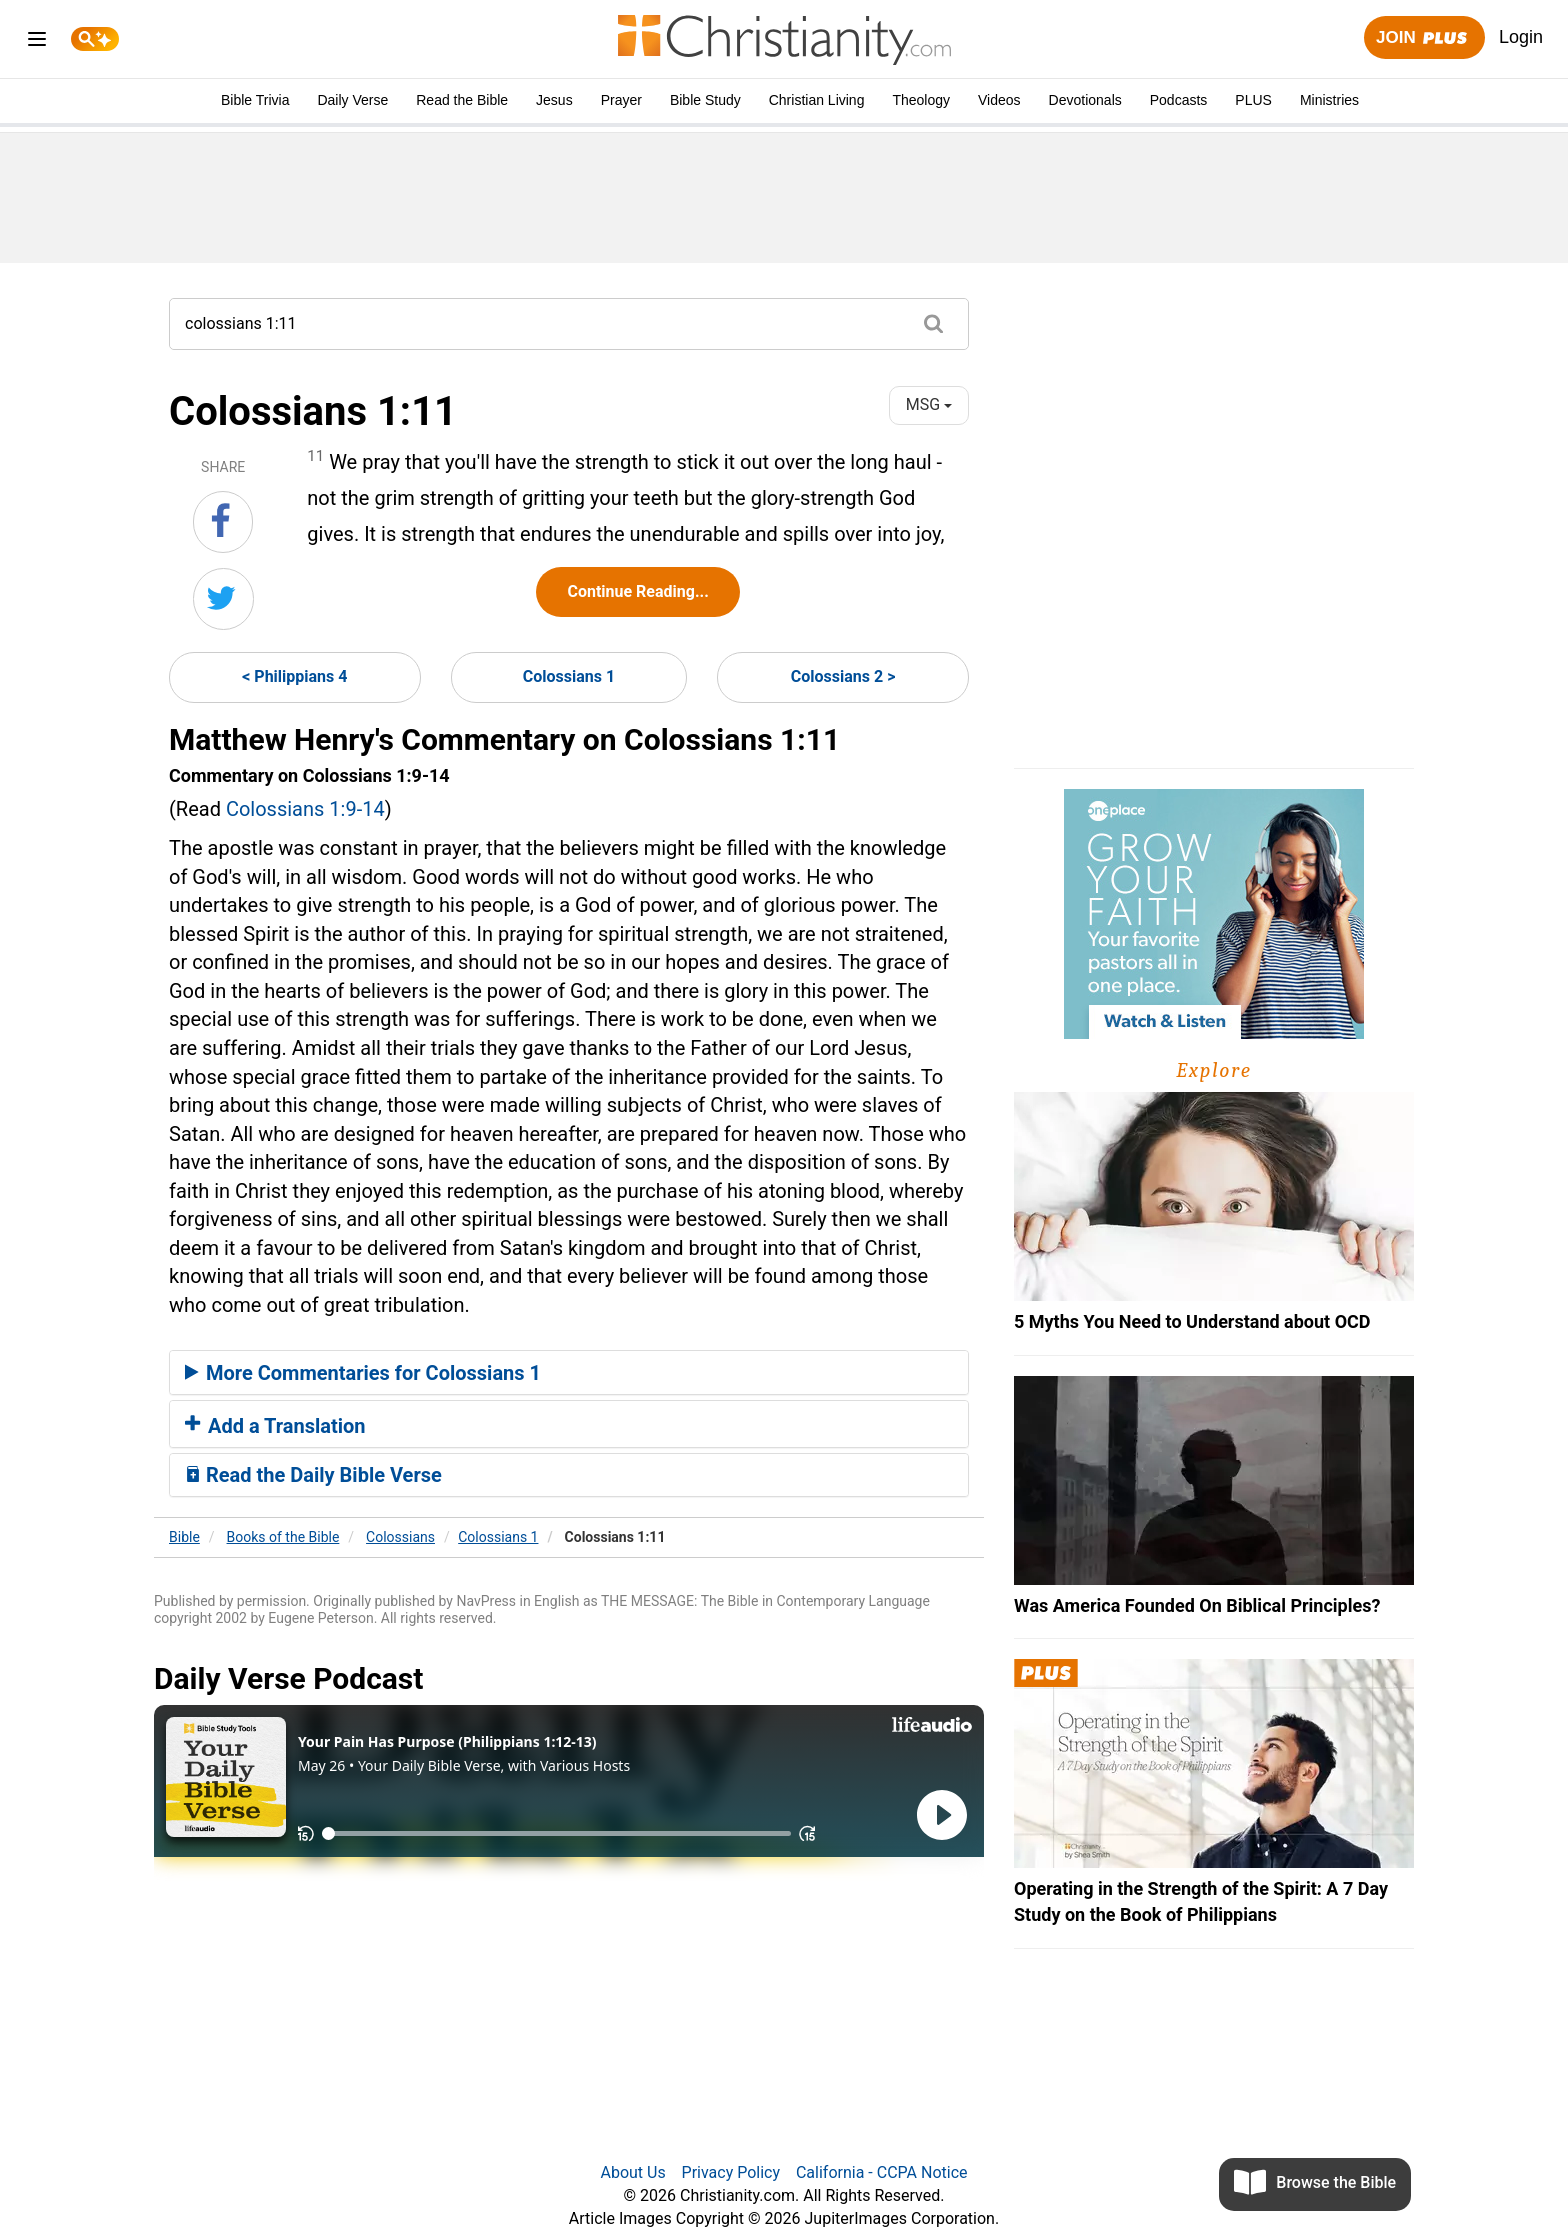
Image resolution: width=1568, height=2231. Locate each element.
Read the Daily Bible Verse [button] (313, 1475)
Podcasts (1179, 100)
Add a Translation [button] (275, 1426)
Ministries (1329, 100)
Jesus (554, 100)
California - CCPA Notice (882, 2172)
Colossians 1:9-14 (305, 809)
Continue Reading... (637, 591)
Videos (999, 100)
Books (283, 1537)
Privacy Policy (731, 2172)
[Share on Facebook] (223, 522)
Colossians (400, 1537)
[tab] (569, 1373)
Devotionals (1085, 100)
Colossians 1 (569, 676)
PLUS (1253, 100)
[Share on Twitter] (223, 599)
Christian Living (817, 100)
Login (1521, 37)
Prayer (621, 100)
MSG (929, 404)
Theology (921, 100)
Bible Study (705, 100)
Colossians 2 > (843, 676)
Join (1424, 38)
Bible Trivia (255, 100)
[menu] (37, 42)
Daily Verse (352, 100)
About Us (632, 2172)
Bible (184, 1537)
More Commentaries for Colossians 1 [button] (363, 1373)
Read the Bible (462, 100)
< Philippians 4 (294, 676)
